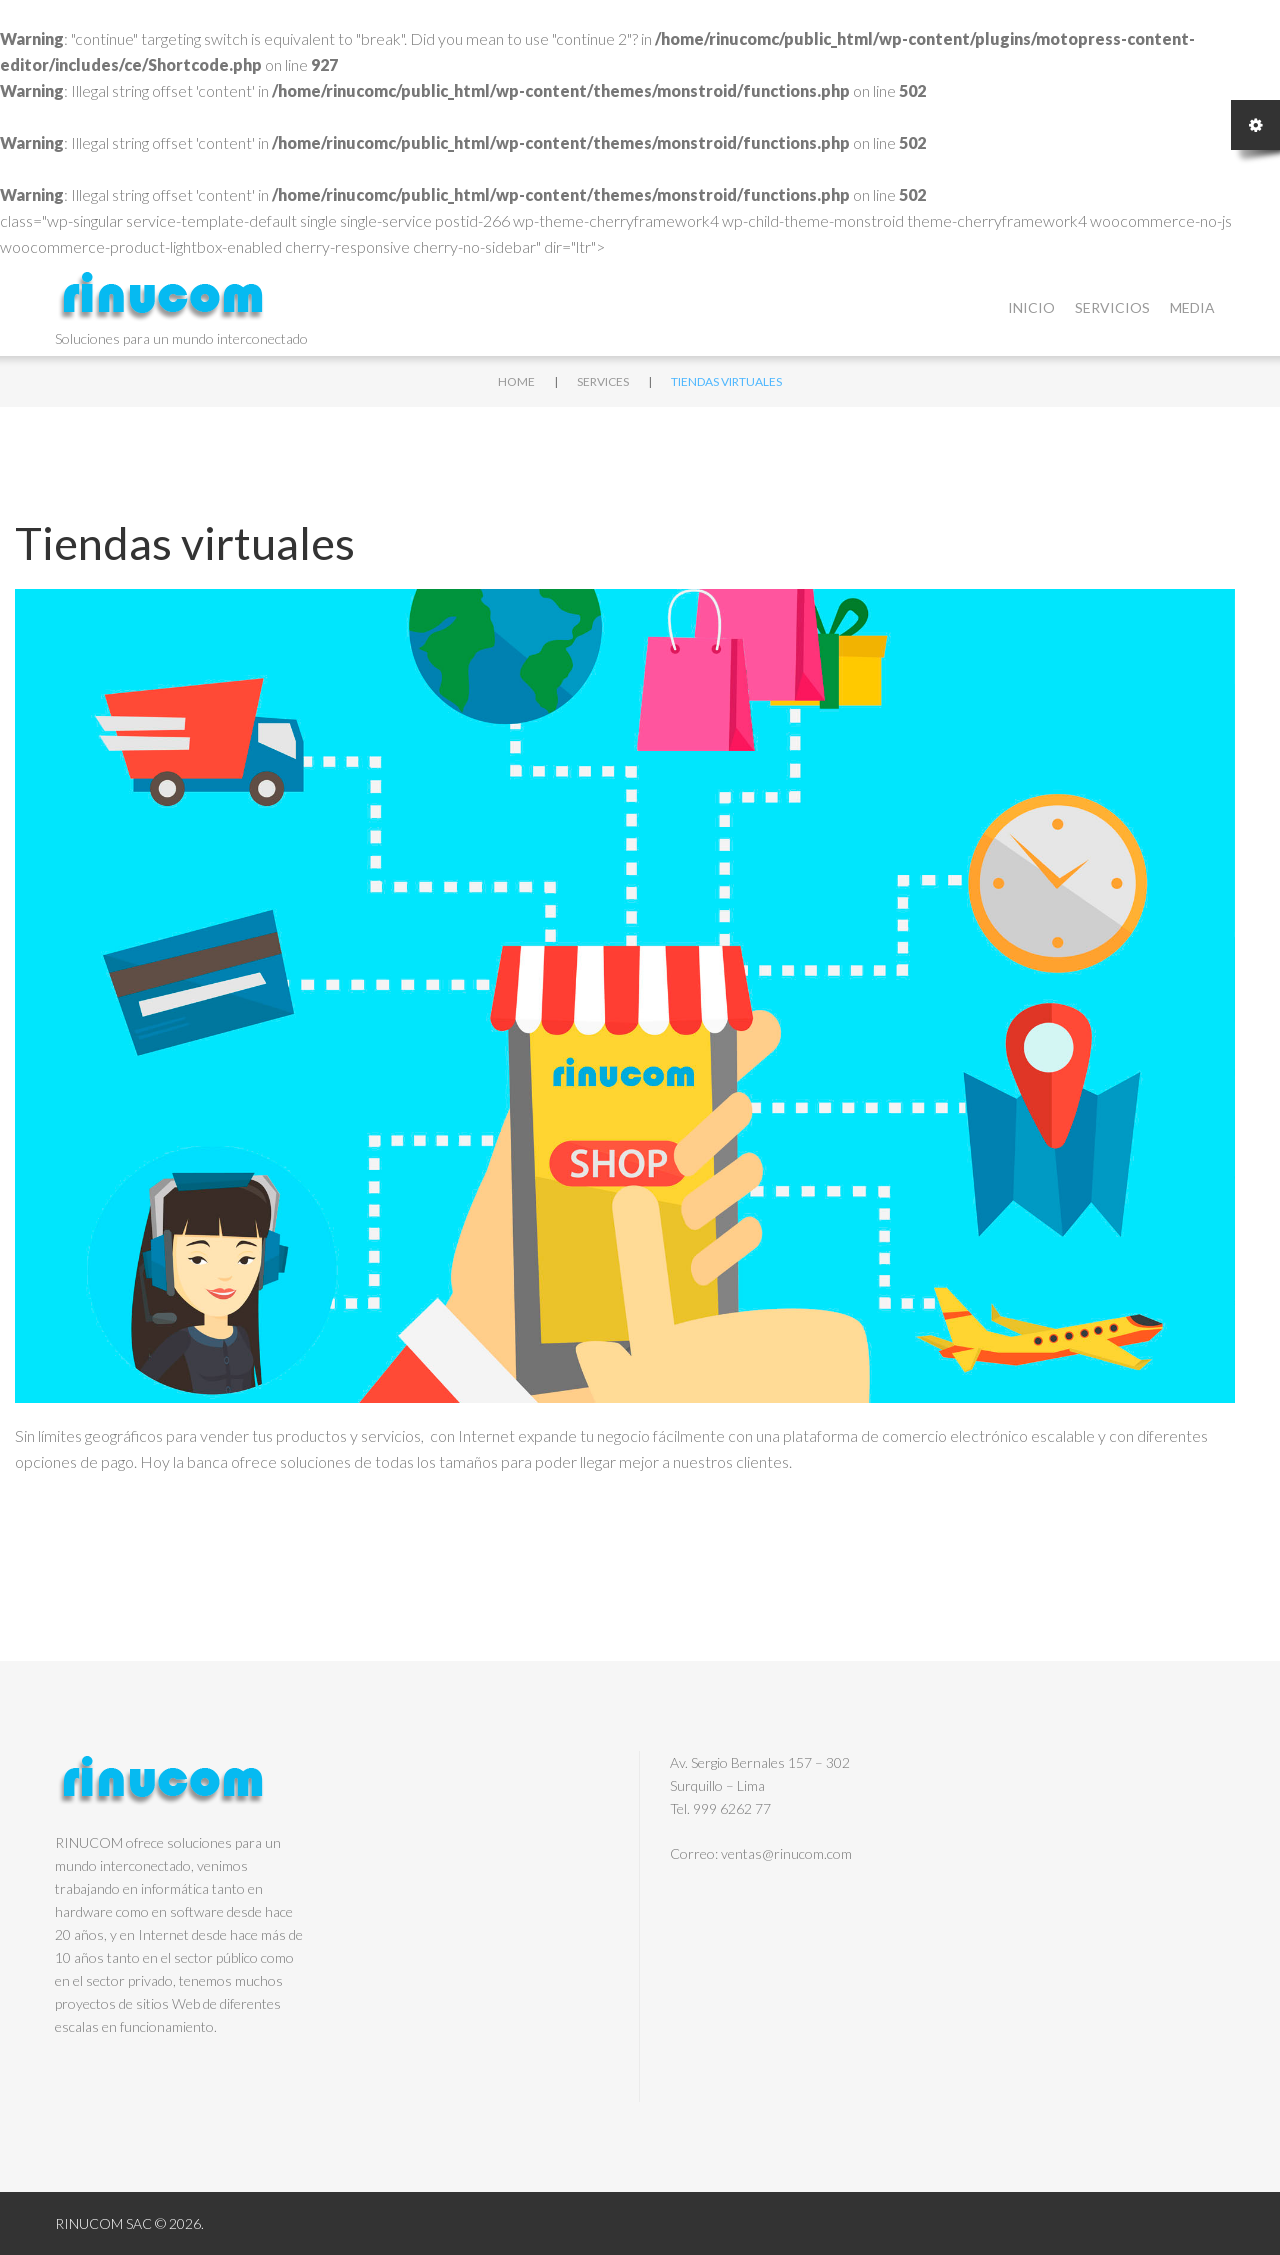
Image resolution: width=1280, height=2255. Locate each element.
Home (516, 381)
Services (603, 381)
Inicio (1031, 307)
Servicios (1112, 307)
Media (1192, 307)
